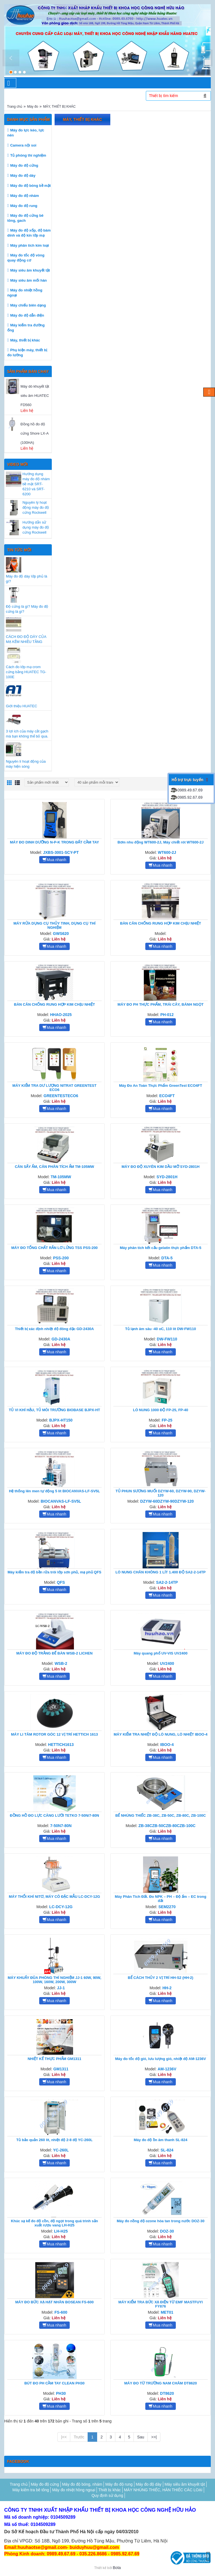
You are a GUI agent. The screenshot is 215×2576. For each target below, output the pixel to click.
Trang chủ (14, 107)
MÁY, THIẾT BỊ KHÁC (59, 107)
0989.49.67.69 (186, 790)
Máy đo (32, 107)
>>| (154, 2437)
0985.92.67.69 (186, 797)
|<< (64, 2437)
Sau (140, 2437)
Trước (79, 2437)
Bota (117, 2567)
